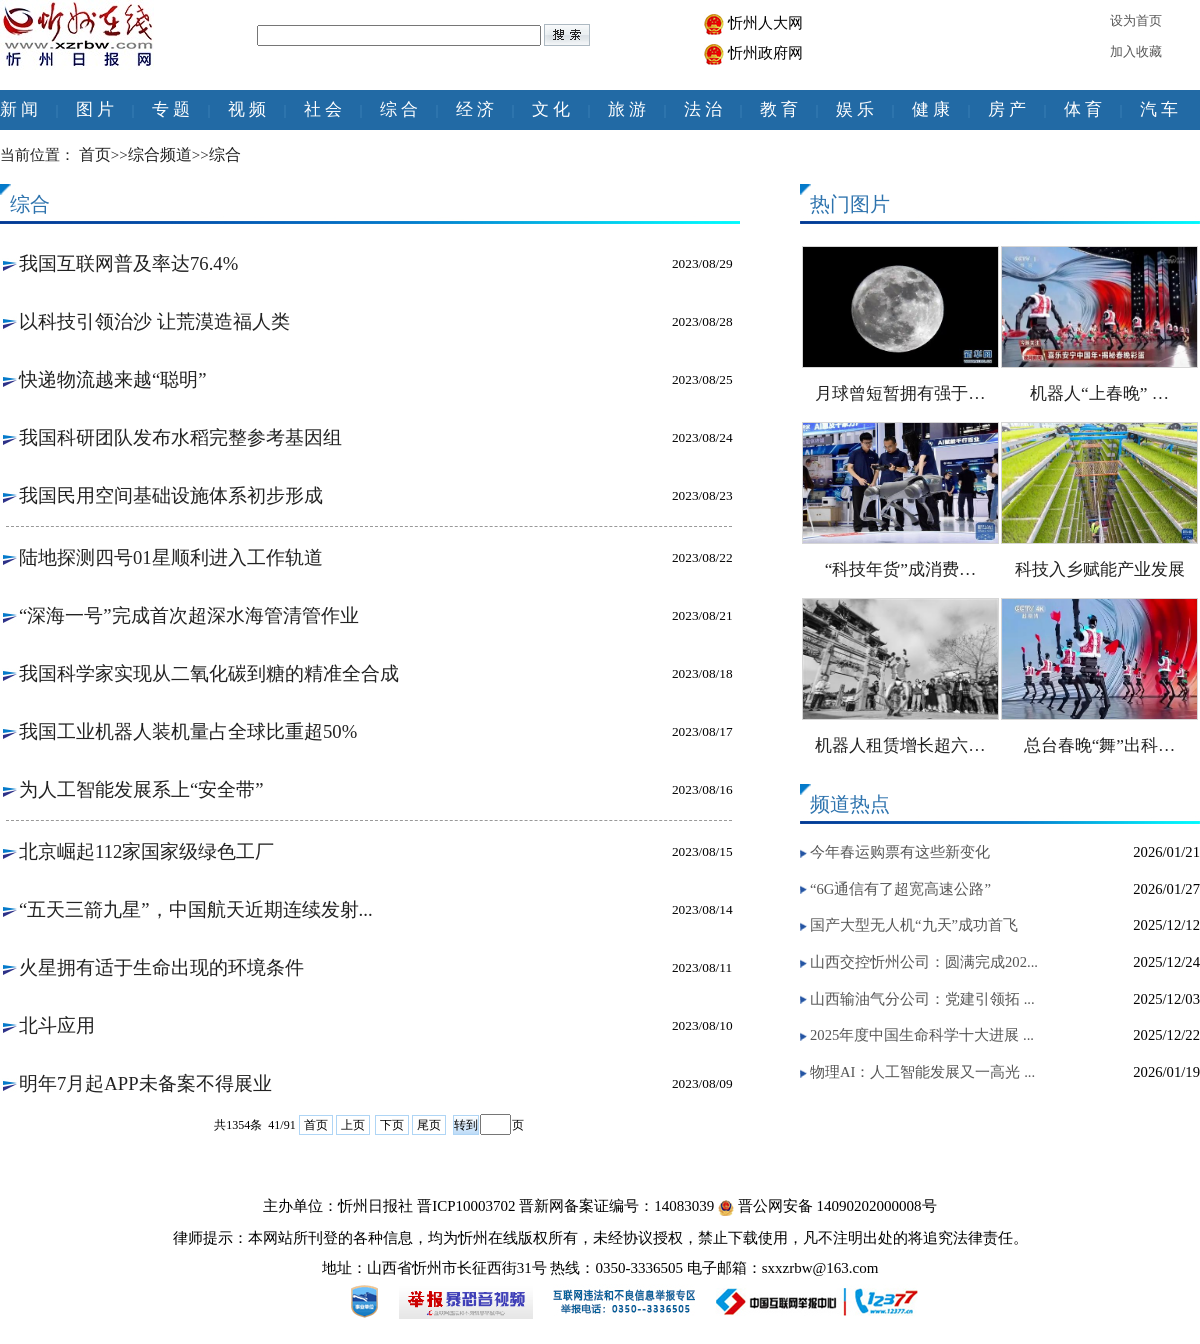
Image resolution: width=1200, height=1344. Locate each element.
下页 (392, 1125)
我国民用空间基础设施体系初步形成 (171, 495)
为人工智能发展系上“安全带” (141, 789)
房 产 (1007, 109)
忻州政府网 (765, 53)
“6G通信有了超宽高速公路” (900, 889)
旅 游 (627, 109)
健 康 (931, 109)
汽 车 (1159, 109)
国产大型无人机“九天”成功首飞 (914, 925)
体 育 (1083, 109)
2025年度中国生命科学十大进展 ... (922, 1035)
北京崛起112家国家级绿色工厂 (146, 851)
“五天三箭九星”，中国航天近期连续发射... (196, 909)
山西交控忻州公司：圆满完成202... (924, 962)
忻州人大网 (765, 23)
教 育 (779, 109)
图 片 (95, 109)
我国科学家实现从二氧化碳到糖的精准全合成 (209, 673)
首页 (316, 1125)
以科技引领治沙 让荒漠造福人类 (154, 321)
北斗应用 (57, 1025)
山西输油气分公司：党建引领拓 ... (922, 999)
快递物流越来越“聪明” (113, 379)
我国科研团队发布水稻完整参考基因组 (180, 437)
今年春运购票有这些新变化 (900, 852)
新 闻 (19, 109)
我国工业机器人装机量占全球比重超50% (188, 731)
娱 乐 (855, 109)
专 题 (171, 109)
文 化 (551, 109)
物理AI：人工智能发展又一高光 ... (922, 1072)
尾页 (429, 1125)
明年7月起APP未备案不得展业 (145, 1083)
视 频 (247, 109)
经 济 (475, 109)
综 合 (399, 109)
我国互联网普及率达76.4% (128, 263)
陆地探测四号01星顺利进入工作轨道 (171, 557)
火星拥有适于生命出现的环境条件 (161, 967)
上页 (353, 1125)
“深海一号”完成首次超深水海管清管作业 (189, 615)
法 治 (703, 109)
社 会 (323, 109)
